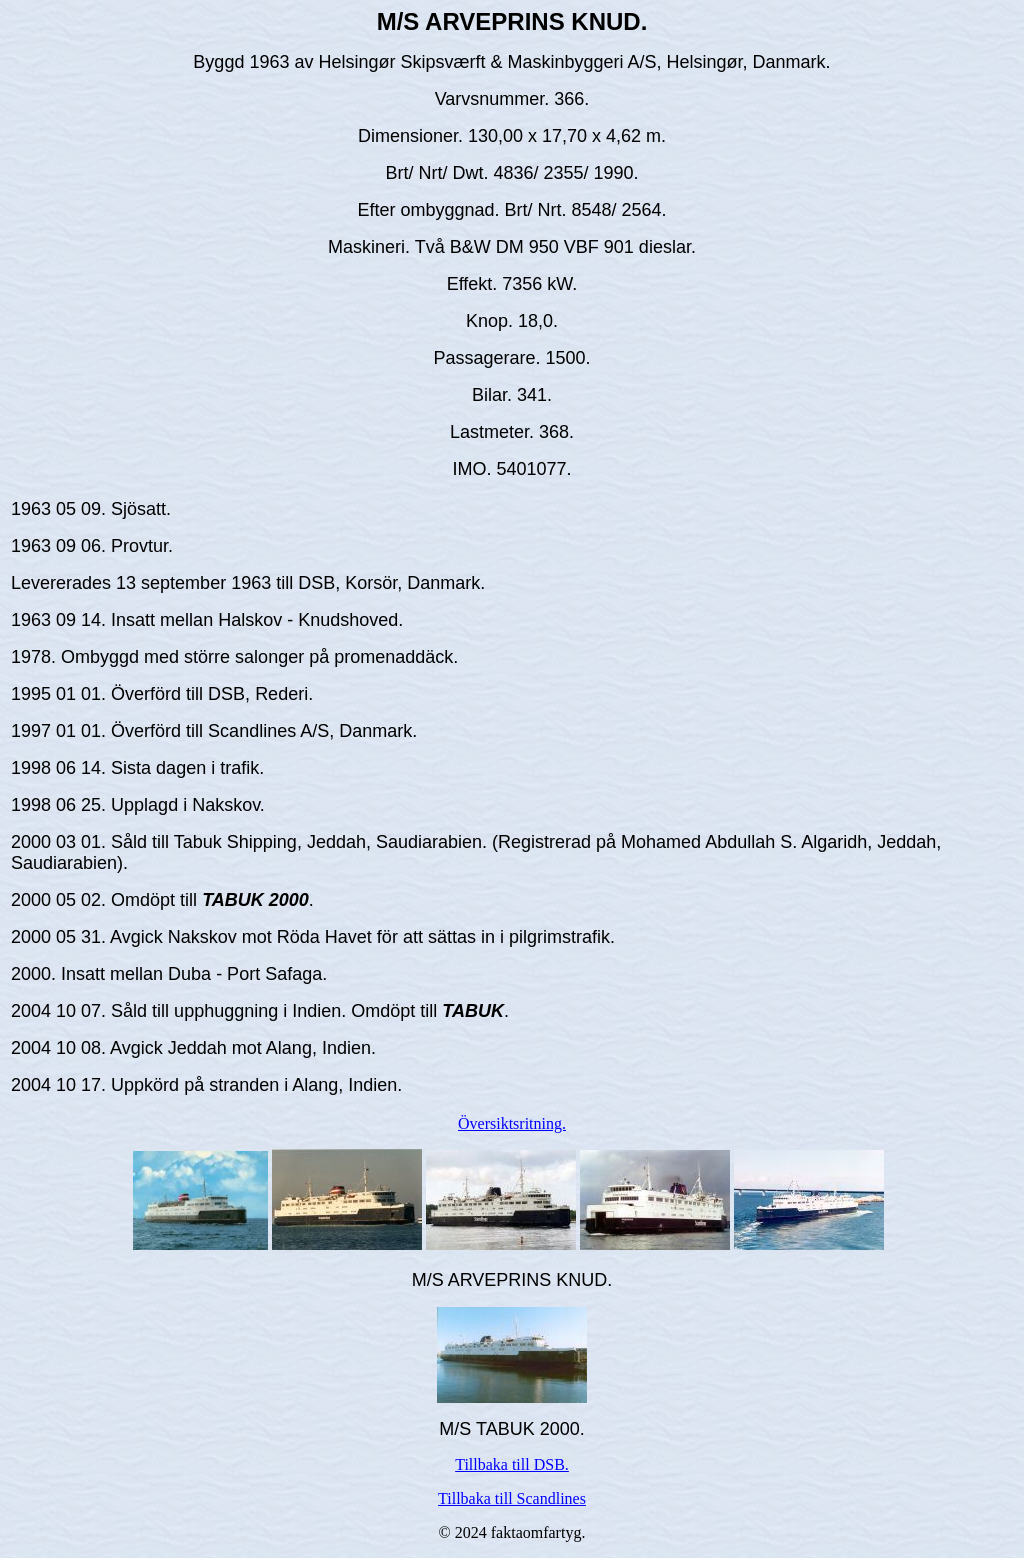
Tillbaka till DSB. (512, 1464)
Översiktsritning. (512, 1123)
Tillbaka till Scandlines (512, 1498)
